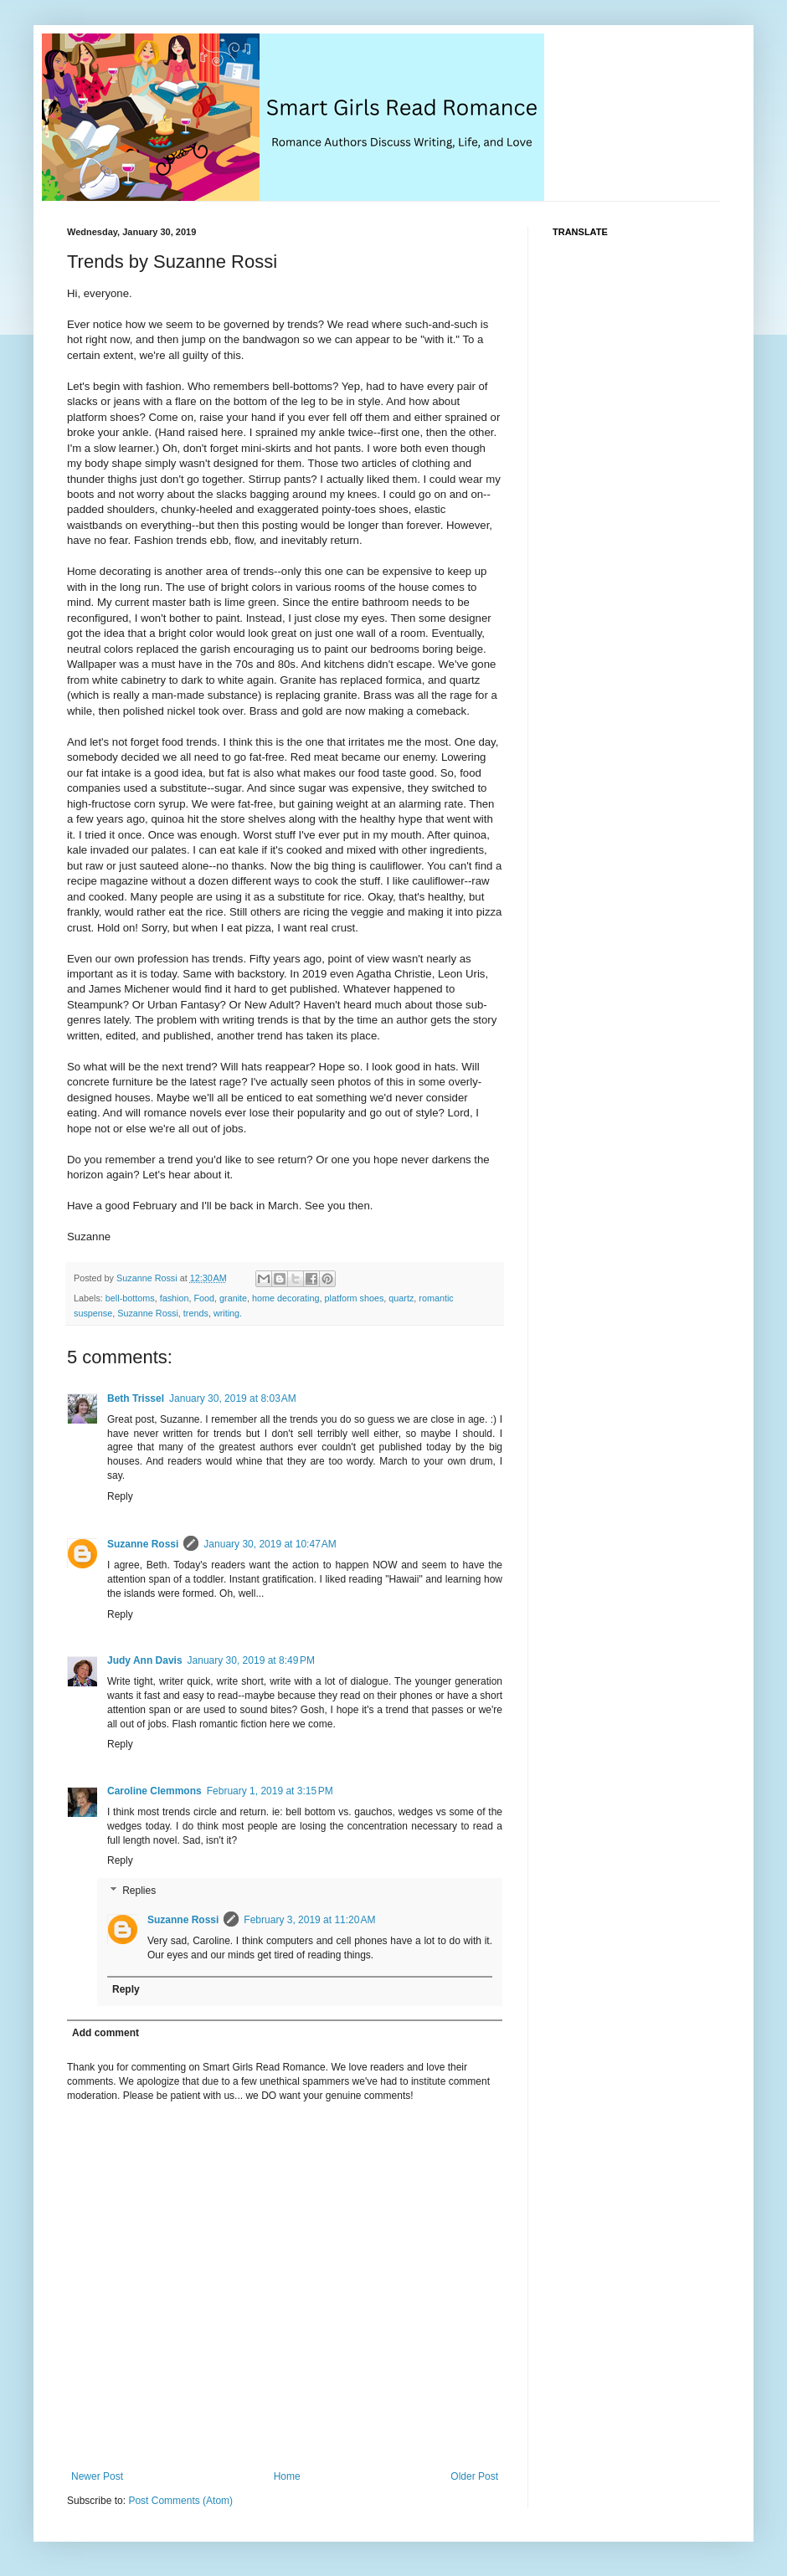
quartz (401, 1298)
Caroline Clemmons (154, 1791)
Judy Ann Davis (145, 1660)
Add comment (105, 2033)
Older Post (474, 2476)
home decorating (285, 1298)
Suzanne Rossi (147, 1313)
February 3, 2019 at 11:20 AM (309, 1920)
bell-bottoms (130, 1298)
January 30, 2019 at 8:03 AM (232, 1398)
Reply (120, 1496)
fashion (174, 1298)
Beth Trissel (135, 1398)
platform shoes (354, 1298)
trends (195, 1313)
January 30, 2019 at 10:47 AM (269, 1544)
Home (287, 2476)
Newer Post (97, 2476)
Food (203, 1298)
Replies (139, 1890)
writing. (227, 1313)
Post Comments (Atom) (180, 2501)
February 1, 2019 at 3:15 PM (270, 1791)
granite (233, 1298)
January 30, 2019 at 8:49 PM (251, 1660)
